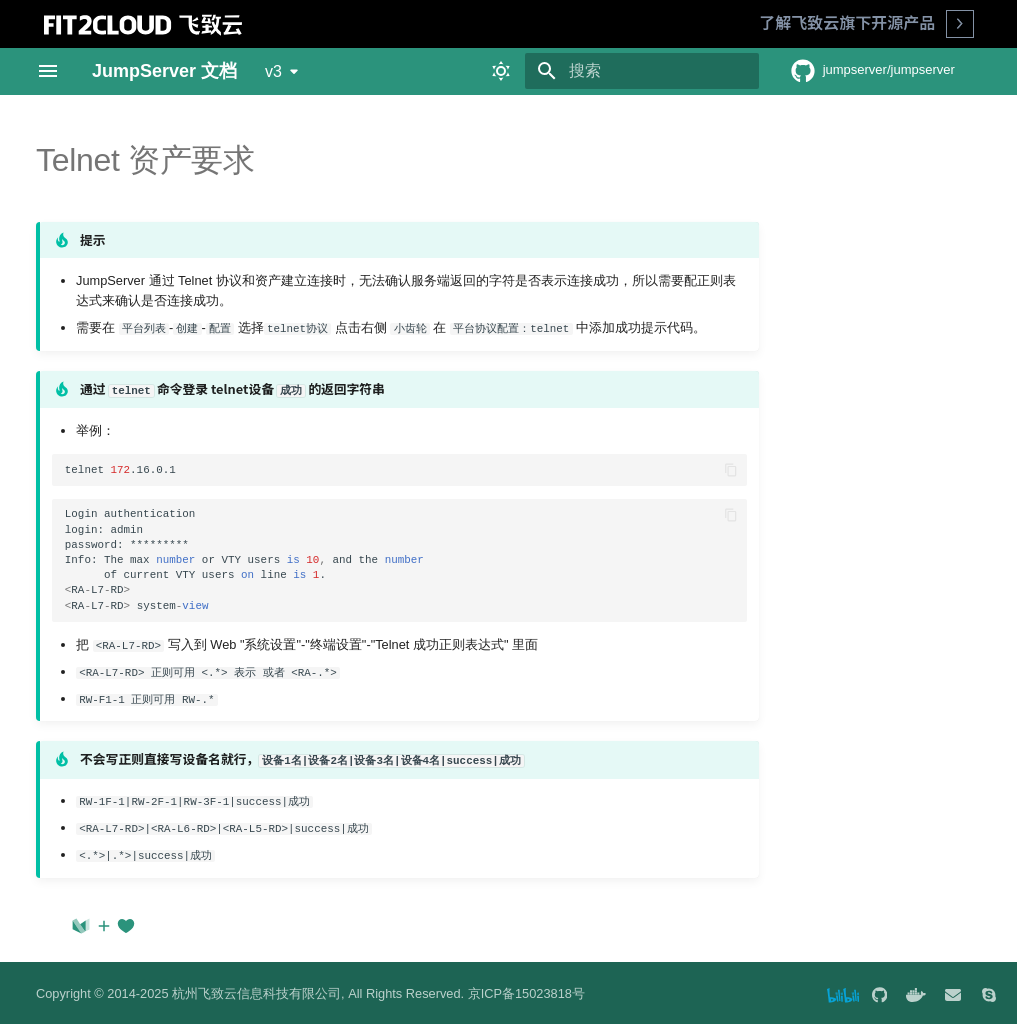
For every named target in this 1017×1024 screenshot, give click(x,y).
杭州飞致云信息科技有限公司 (256, 991)
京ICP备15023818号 (526, 991)
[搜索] (642, 71)
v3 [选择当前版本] (273, 71)
